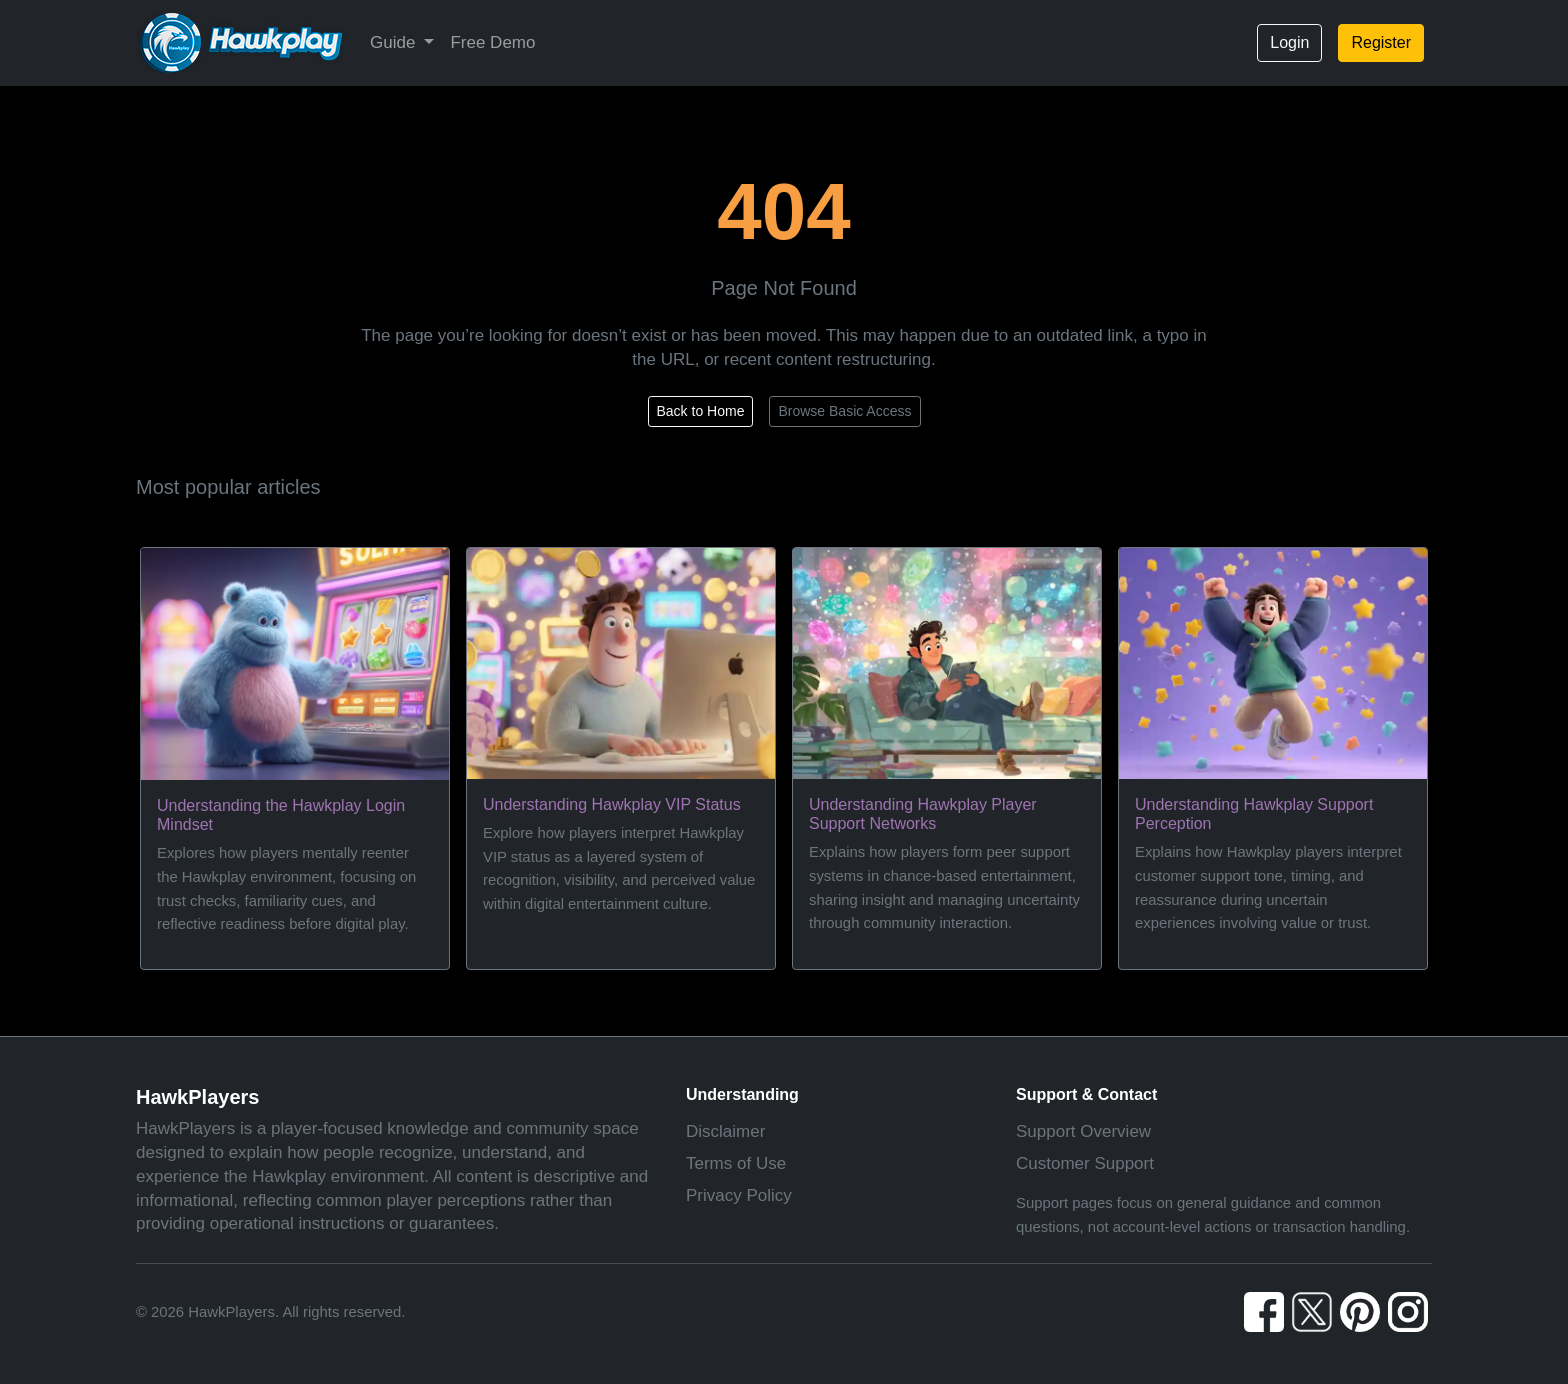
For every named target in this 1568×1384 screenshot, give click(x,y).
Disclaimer (725, 1131)
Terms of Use (736, 1163)
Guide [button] (395, 42)
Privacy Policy (739, 1195)
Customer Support (1085, 1163)
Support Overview (1083, 1131)
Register (1381, 42)
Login (1289, 42)
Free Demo (492, 42)
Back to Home (701, 411)
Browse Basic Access (844, 411)
